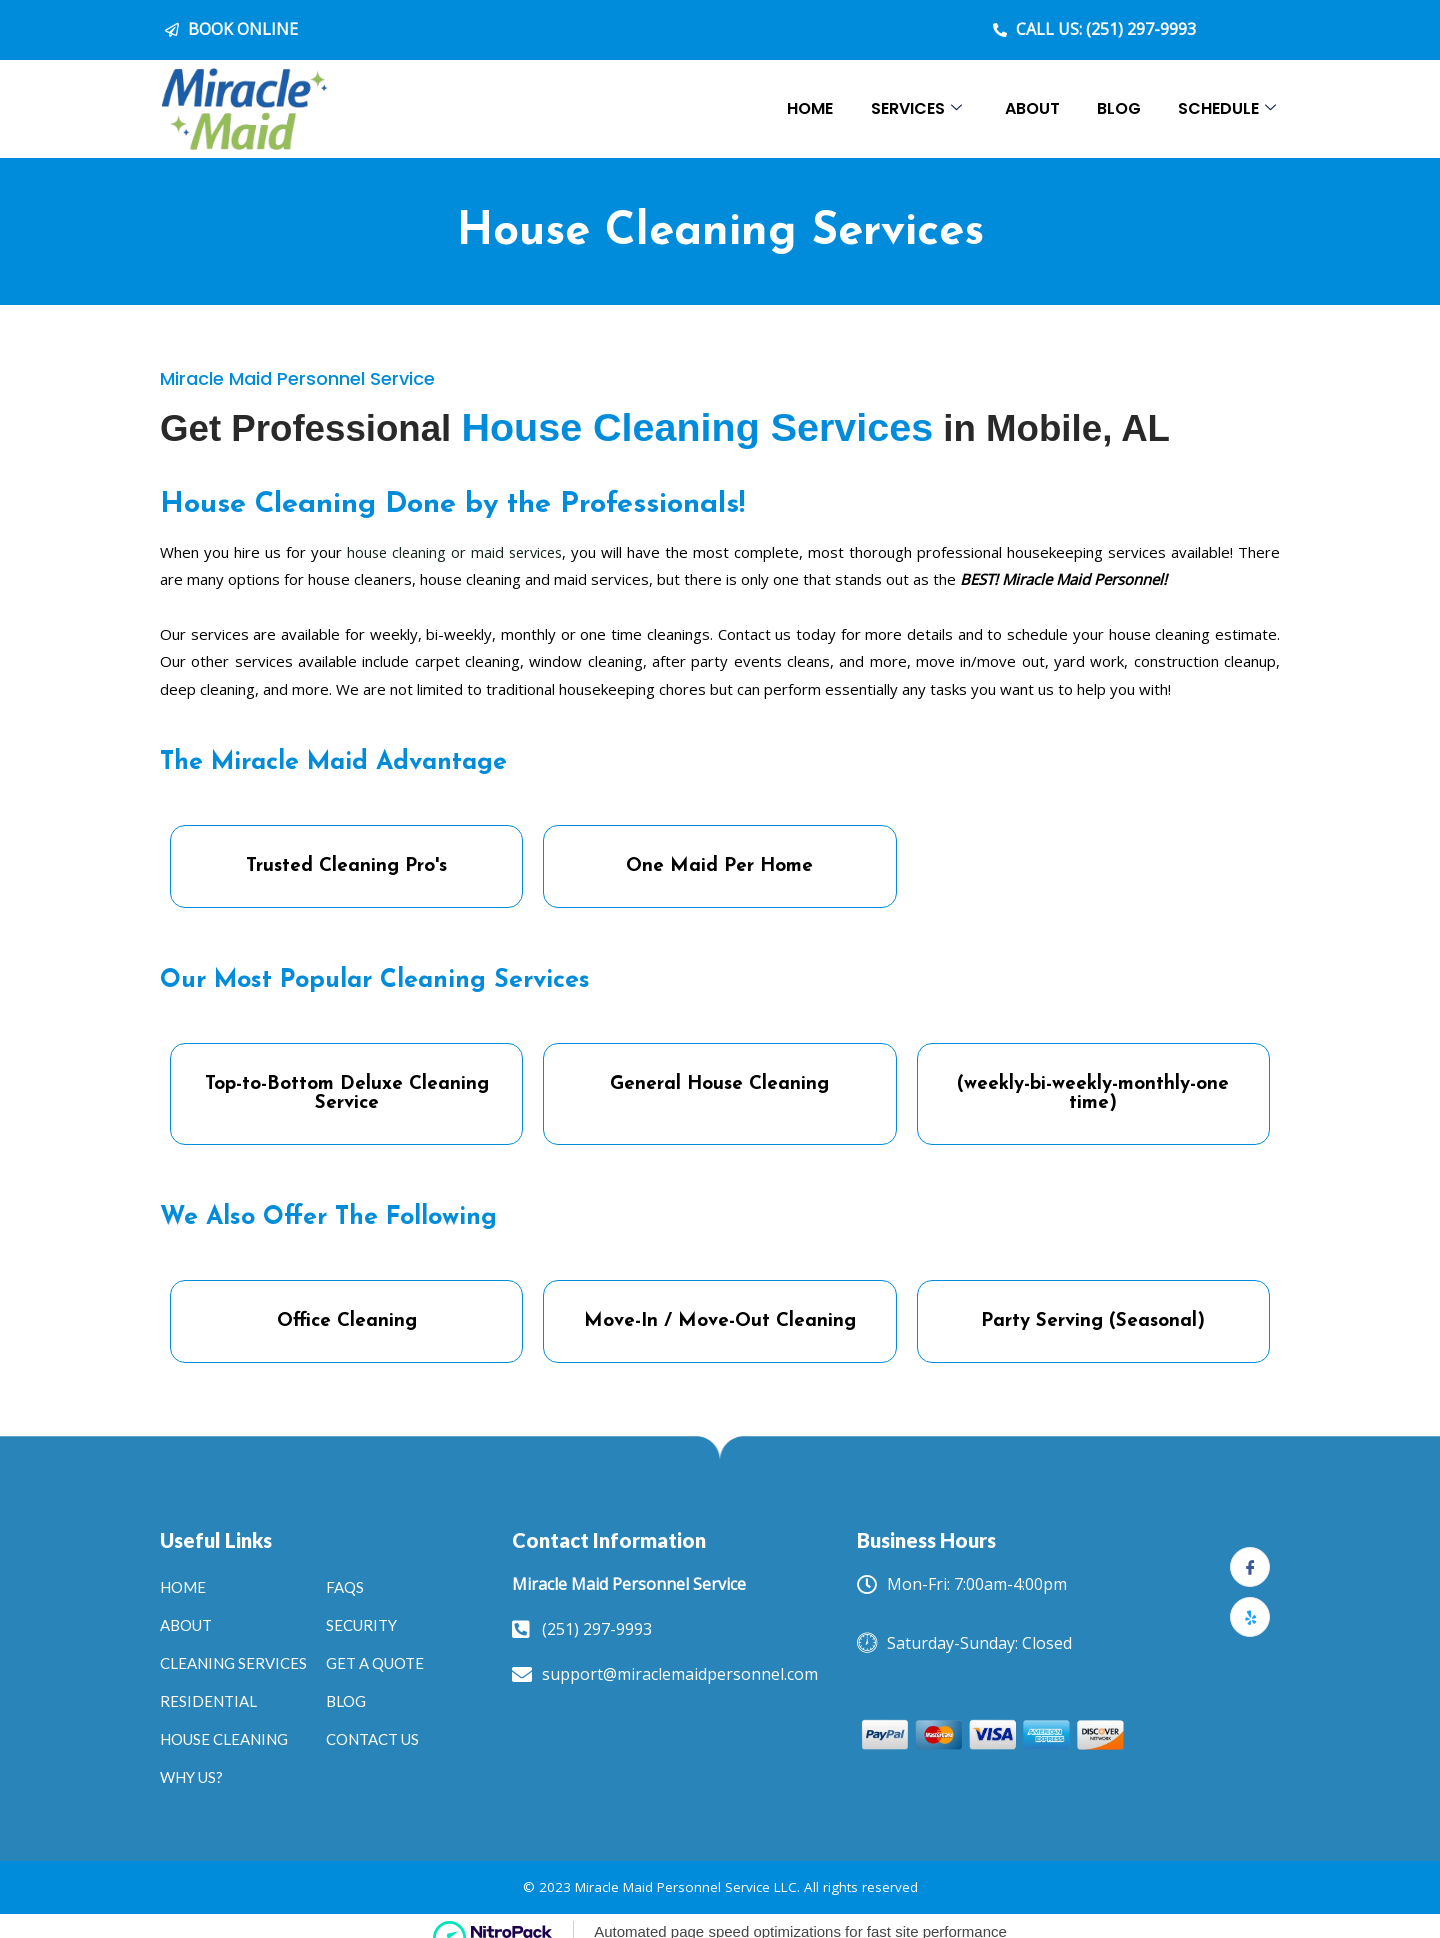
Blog (1115, 108)
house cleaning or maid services (456, 536)
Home (798, 108)
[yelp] (1250, 1601)
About (1025, 108)
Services (906, 108)
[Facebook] (1250, 1551)
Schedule (1226, 108)
